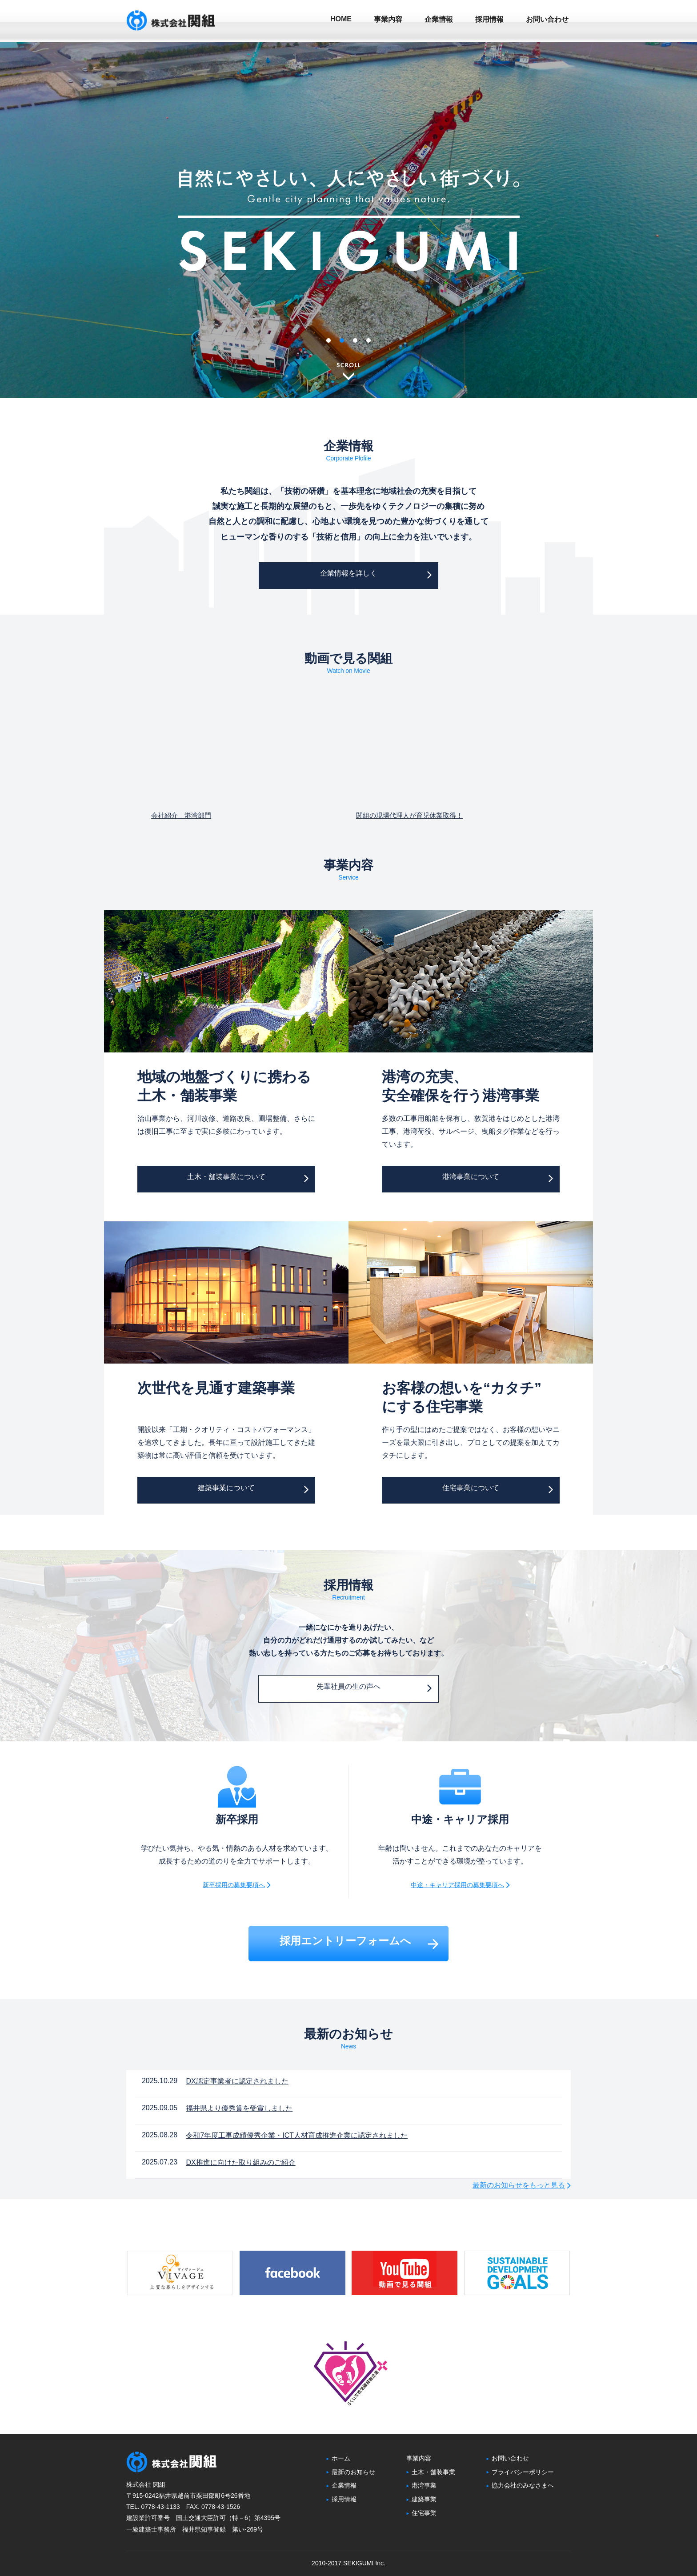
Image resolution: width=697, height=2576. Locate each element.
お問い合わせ (507, 2458)
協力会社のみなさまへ (520, 2485)
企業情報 (341, 2485)
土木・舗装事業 (430, 2472)
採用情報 (341, 2499)
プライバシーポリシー (520, 2472)
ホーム (338, 2458)
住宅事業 (421, 2512)
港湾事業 (421, 2485)
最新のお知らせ (350, 2472)
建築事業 (421, 2499)
